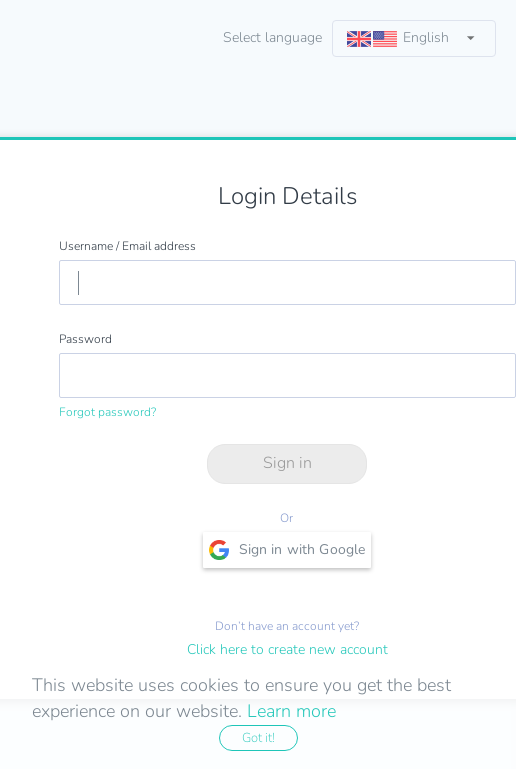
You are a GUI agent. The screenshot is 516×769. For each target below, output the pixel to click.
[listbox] (414, 38)
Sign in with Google (287, 550)
